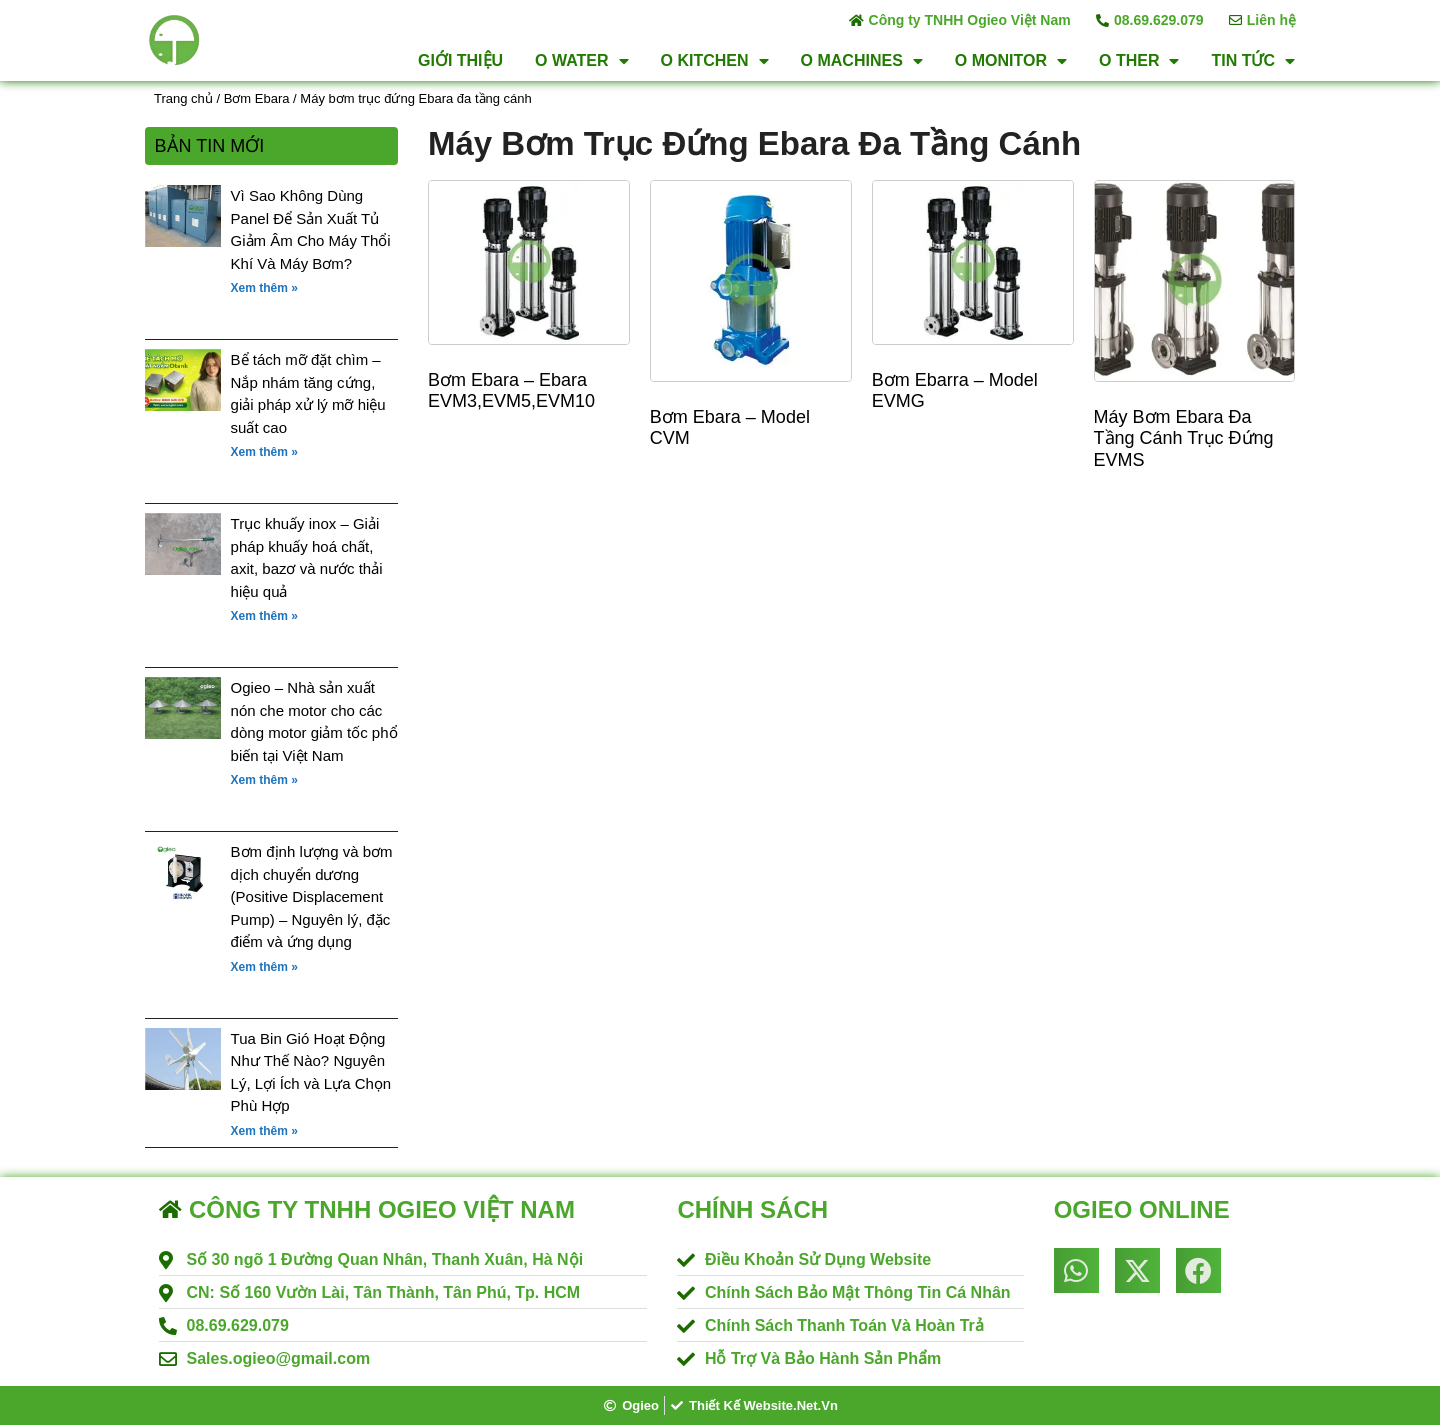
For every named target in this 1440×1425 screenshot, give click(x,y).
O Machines (862, 61)
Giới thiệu (460, 60)
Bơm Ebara (257, 98)
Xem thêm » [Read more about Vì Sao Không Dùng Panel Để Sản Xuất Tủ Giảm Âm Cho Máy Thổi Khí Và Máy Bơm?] (264, 288)
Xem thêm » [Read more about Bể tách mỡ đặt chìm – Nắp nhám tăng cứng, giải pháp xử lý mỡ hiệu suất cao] (264, 452)
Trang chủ (183, 98)
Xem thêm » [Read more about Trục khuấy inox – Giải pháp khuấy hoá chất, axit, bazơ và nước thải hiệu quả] (264, 616)
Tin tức (1253, 61)
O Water (581, 61)
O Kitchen (715, 61)
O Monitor (1011, 61)
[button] (1076, 1270)
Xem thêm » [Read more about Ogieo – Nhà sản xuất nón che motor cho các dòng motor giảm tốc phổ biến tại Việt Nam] (264, 780)
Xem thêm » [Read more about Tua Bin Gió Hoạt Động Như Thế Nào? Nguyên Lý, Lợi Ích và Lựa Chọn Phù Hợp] (264, 1131)
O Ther (1139, 61)
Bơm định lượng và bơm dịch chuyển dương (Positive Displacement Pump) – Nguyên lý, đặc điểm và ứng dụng (312, 896)
